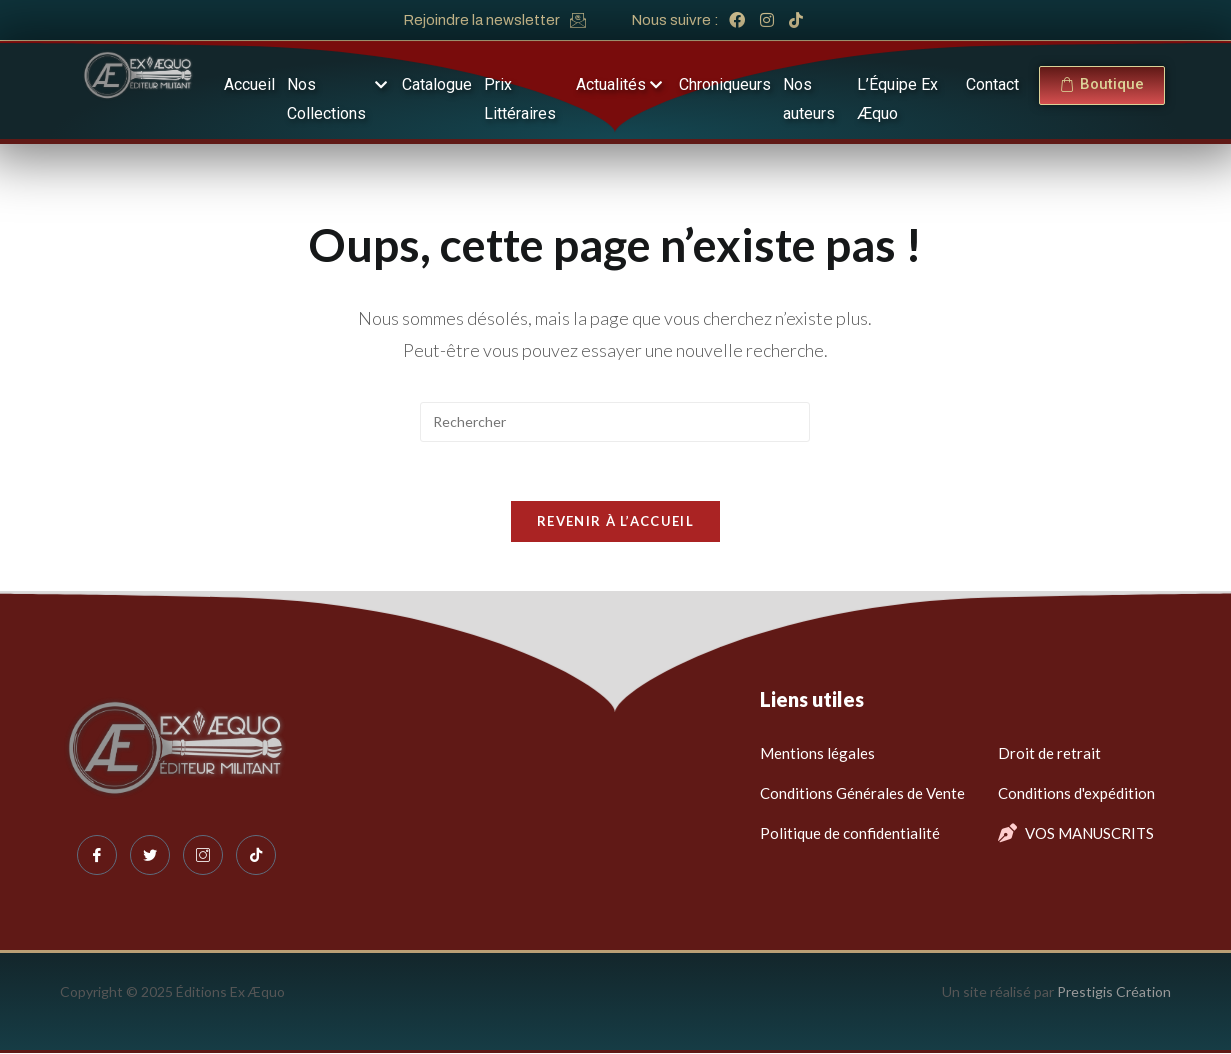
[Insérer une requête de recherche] (615, 422)
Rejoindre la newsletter (481, 20)
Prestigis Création (1114, 992)
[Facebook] (97, 856)
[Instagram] (203, 856)
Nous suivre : (675, 20)
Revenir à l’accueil (615, 522)
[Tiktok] (256, 856)
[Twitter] (150, 856)
